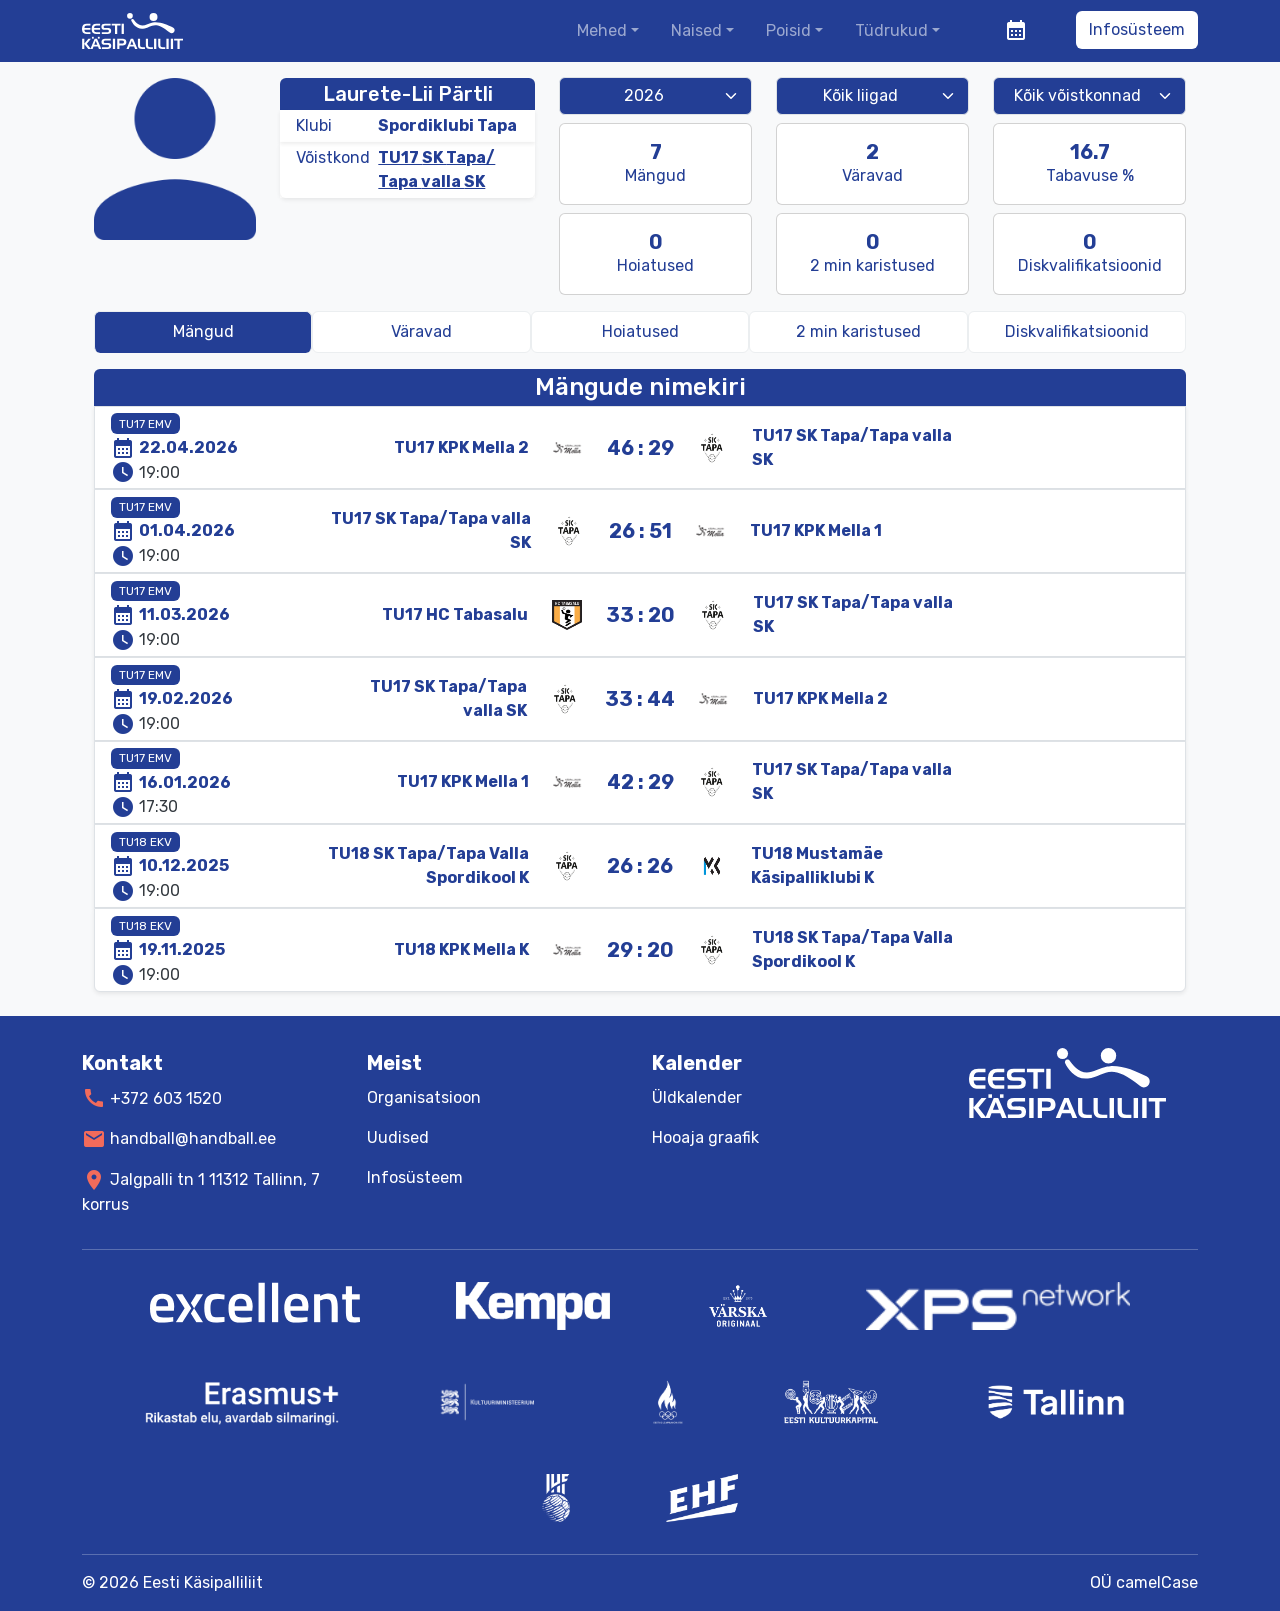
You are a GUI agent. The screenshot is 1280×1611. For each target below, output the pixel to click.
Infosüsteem (1137, 29)
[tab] (858, 332)
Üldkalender (697, 1097)
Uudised (398, 1137)
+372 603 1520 (166, 1097)
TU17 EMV (145, 424)
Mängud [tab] (203, 331)
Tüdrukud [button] (891, 30)
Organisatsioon (424, 1097)
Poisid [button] (788, 30)
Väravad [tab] (421, 331)
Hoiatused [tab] (640, 331)
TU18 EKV (145, 842)
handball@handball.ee (193, 1138)
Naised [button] (696, 30)
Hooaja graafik (705, 1137)
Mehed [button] (602, 30)
